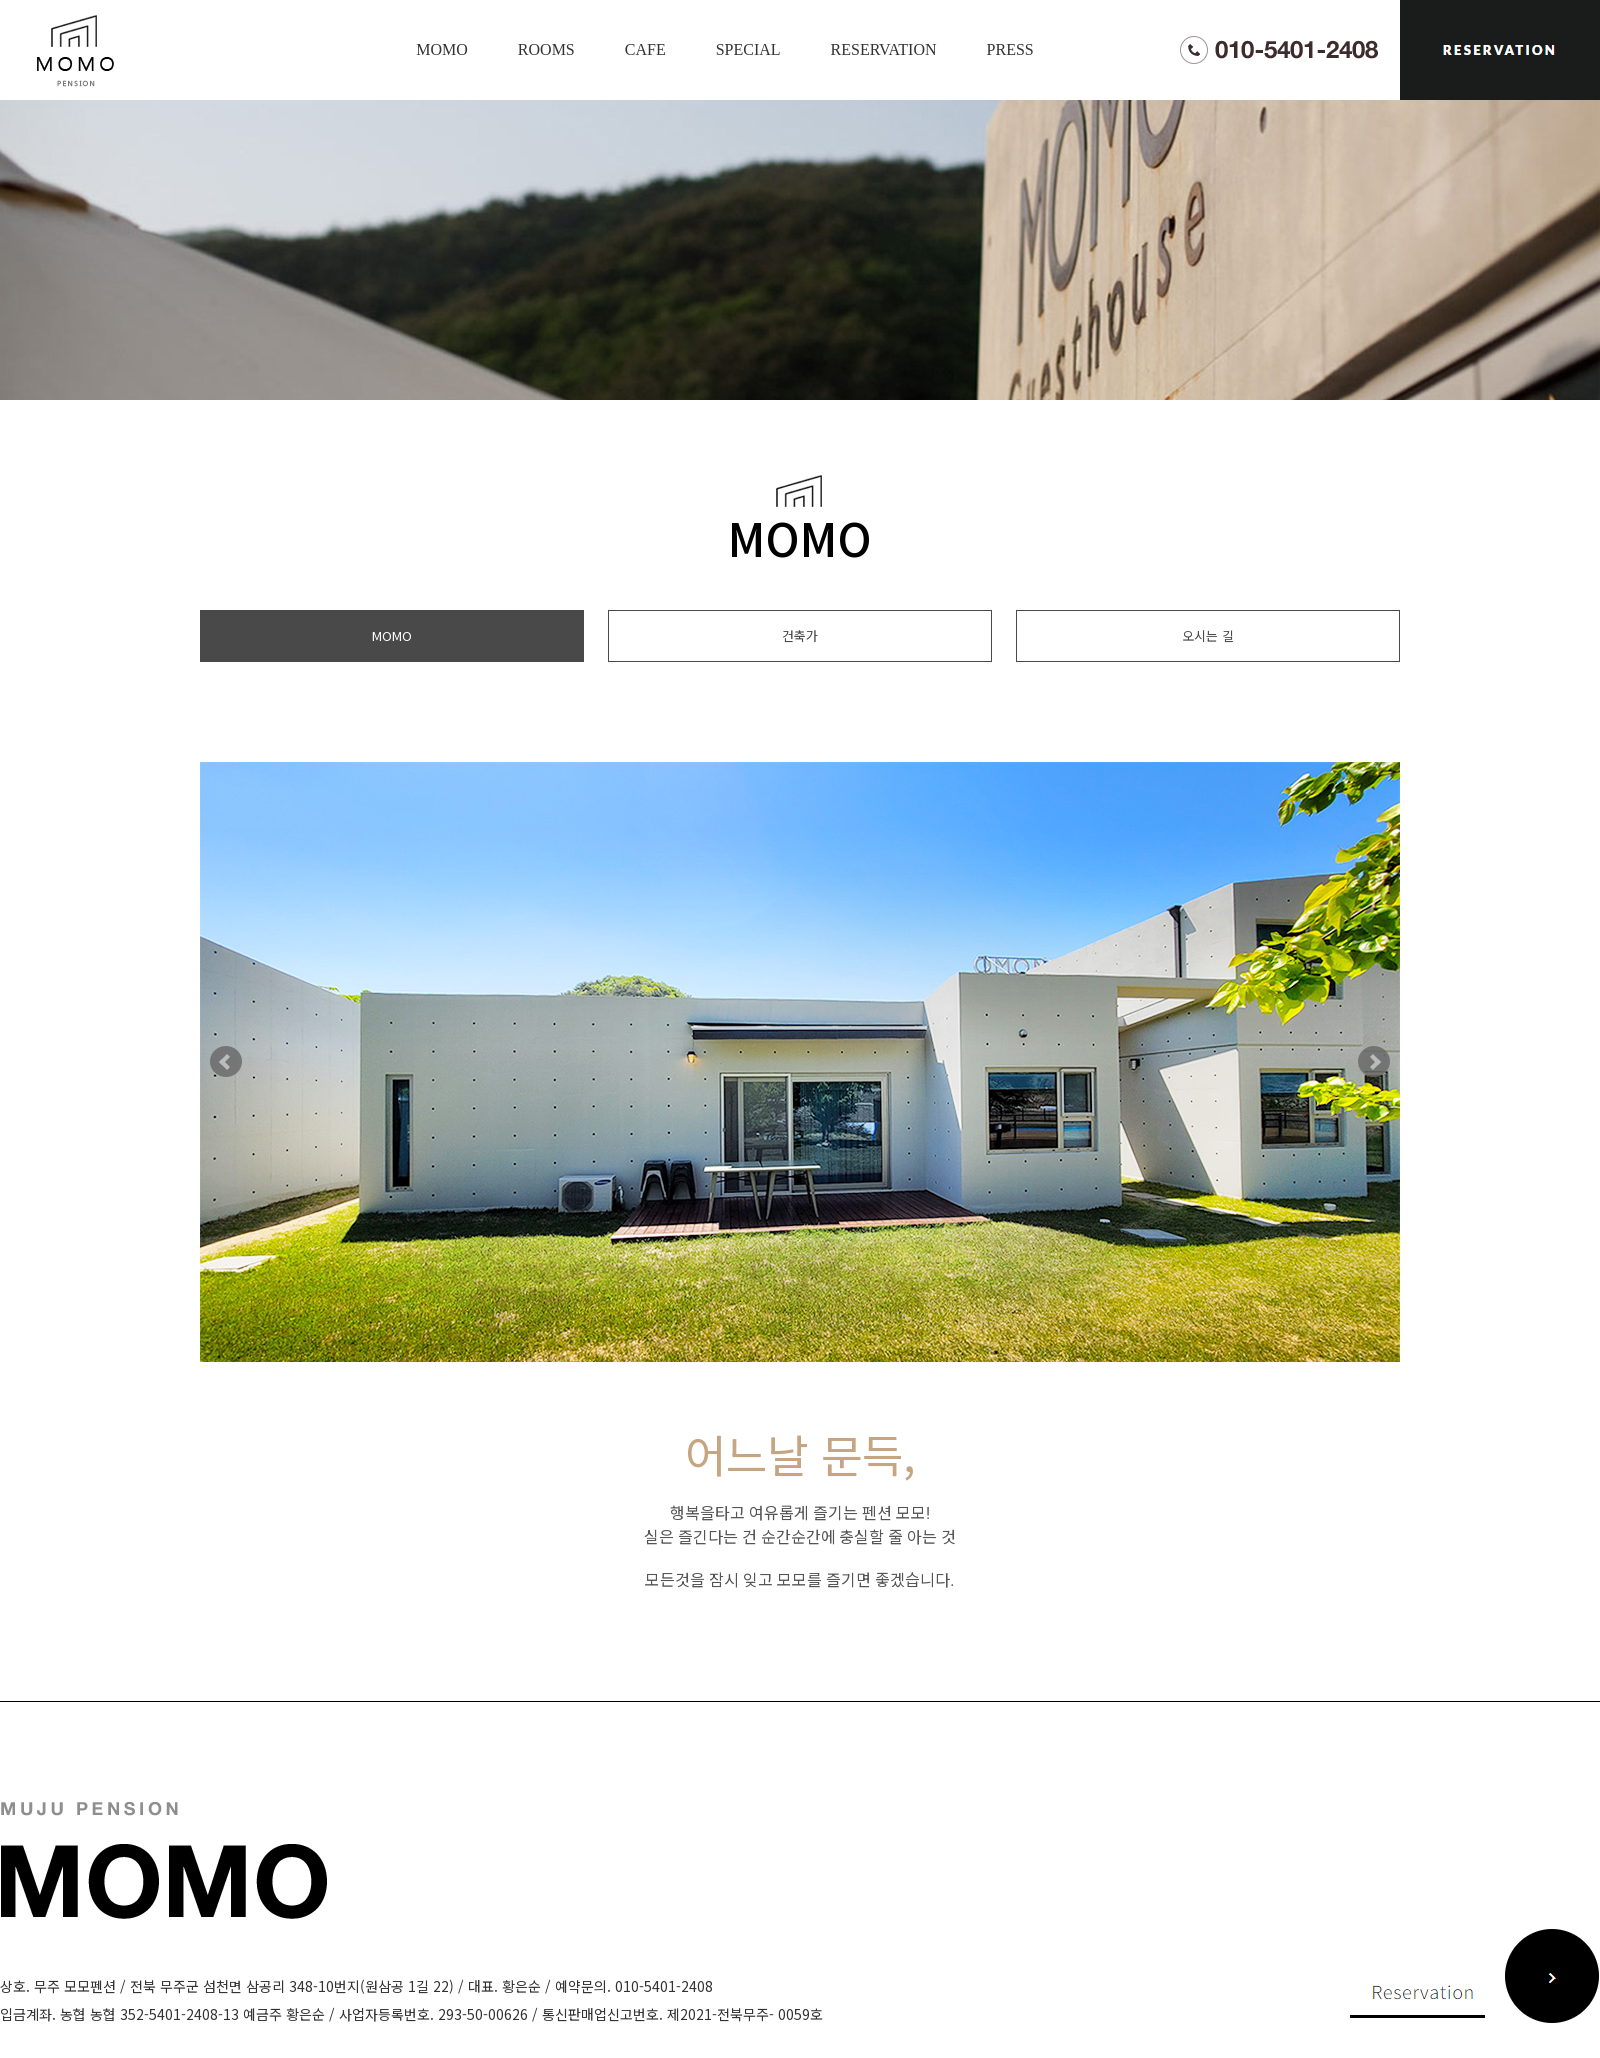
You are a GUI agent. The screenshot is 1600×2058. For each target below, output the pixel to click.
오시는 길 (1208, 635)
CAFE (645, 49)
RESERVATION (884, 49)
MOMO (442, 49)
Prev (226, 1062)
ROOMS (546, 49)
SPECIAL (748, 49)
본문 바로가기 (0, 0)
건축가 (800, 635)
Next (1374, 1062)
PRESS (1010, 49)
